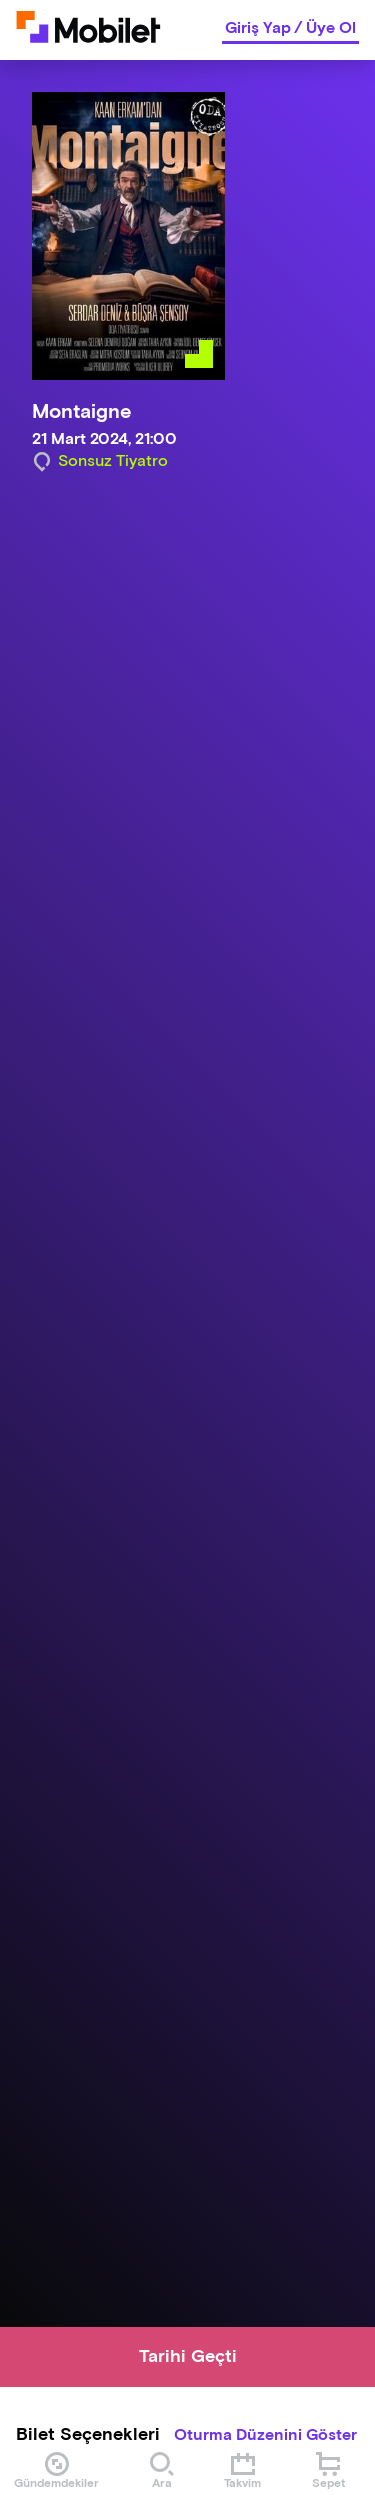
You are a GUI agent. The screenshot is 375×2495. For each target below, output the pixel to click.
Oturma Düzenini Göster (265, 2436)
